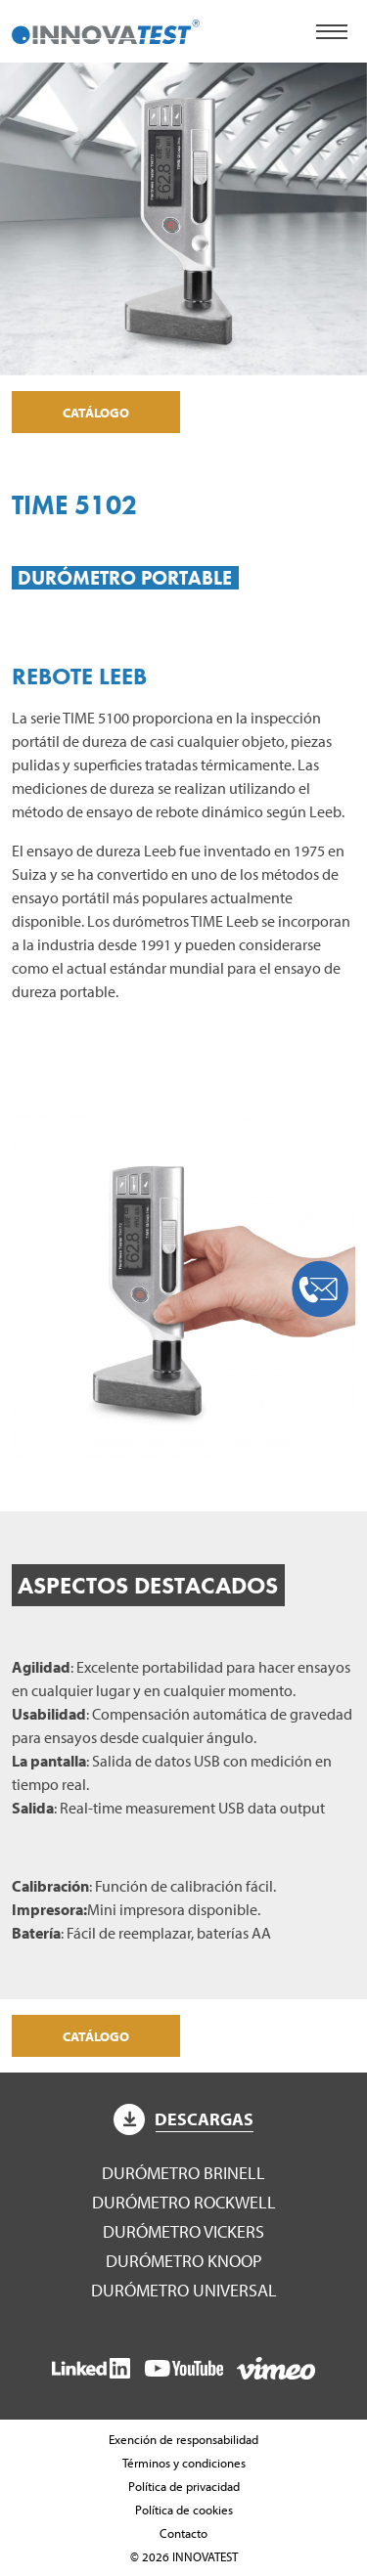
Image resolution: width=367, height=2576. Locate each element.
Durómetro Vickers (183, 2231)
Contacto (183, 2533)
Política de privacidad (184, 2486)
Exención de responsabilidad (183, 2439)
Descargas (183, 2119)
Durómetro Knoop (184, 2260)
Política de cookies (184, 2509)
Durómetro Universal (184, 2290)
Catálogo (96, 412)
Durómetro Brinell (183, 2172)
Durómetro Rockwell (184, 2202)
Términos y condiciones (184, 2462)
